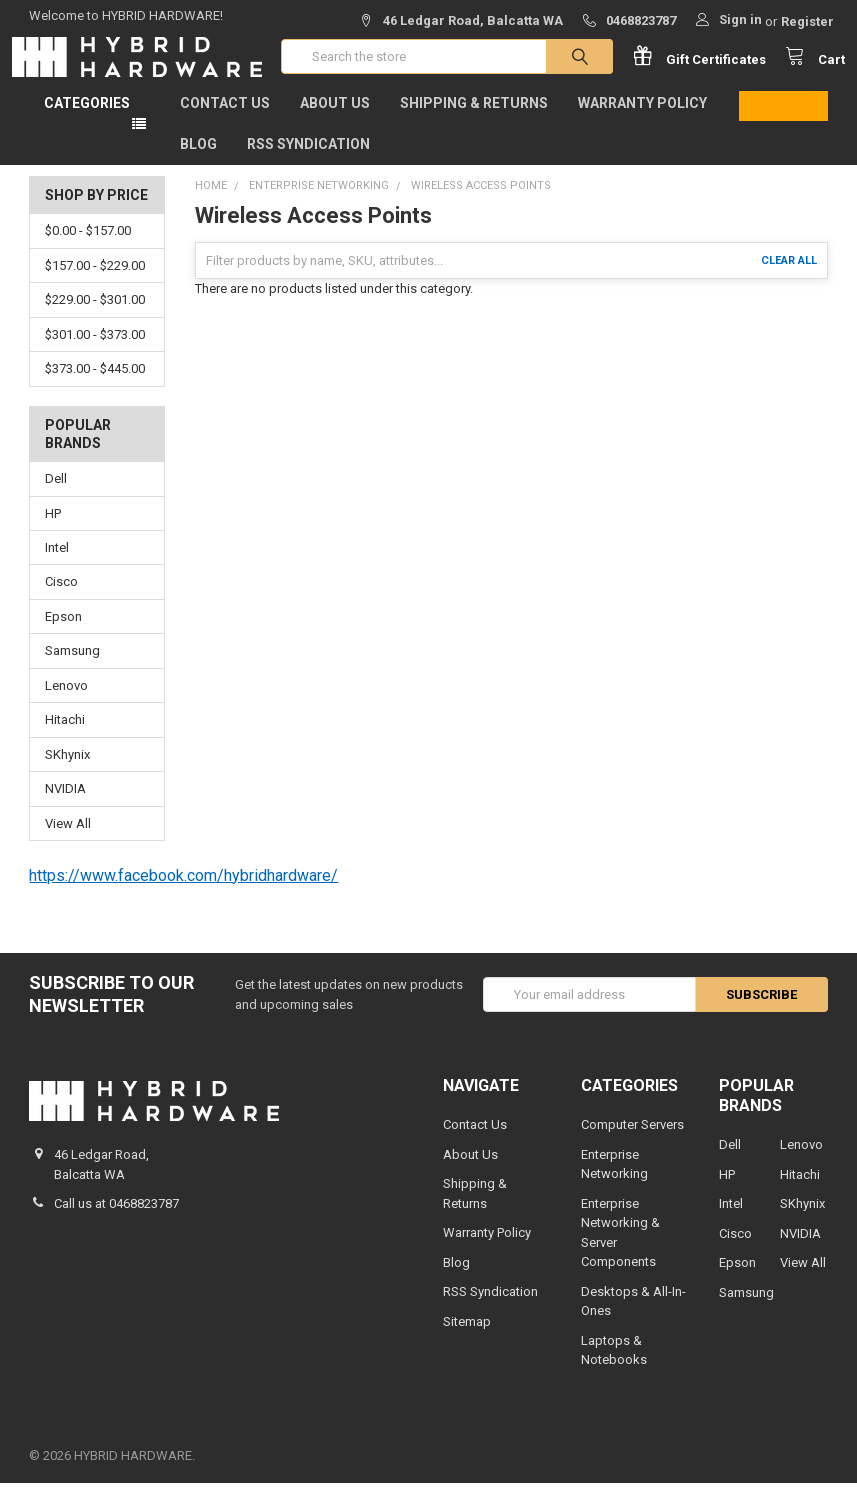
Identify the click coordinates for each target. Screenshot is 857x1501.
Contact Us (225, 121)
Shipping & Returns (474, 121)
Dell (56, 496)
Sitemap (467, 1339)
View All (68, 841)
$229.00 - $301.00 (95, 317)
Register (807, 21)
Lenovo (66, 703)
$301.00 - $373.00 (95, 352)
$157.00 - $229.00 (95, 283)
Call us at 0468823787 (116, 1221)
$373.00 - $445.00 (95, 386)
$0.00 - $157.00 (88, 248)
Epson (63, 634)
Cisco (61, 600)
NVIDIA (65, 806)
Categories (87, 121)
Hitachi (65, 737)
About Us (335, 121)
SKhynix (67, 772)
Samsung (72, 669)
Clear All (789, 278)
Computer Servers (632, 1142)
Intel (57, 565)
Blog (198, 162)
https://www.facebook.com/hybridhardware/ (183, 893)
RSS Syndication (308, 162)
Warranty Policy (642, 121)
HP (53, 531)
